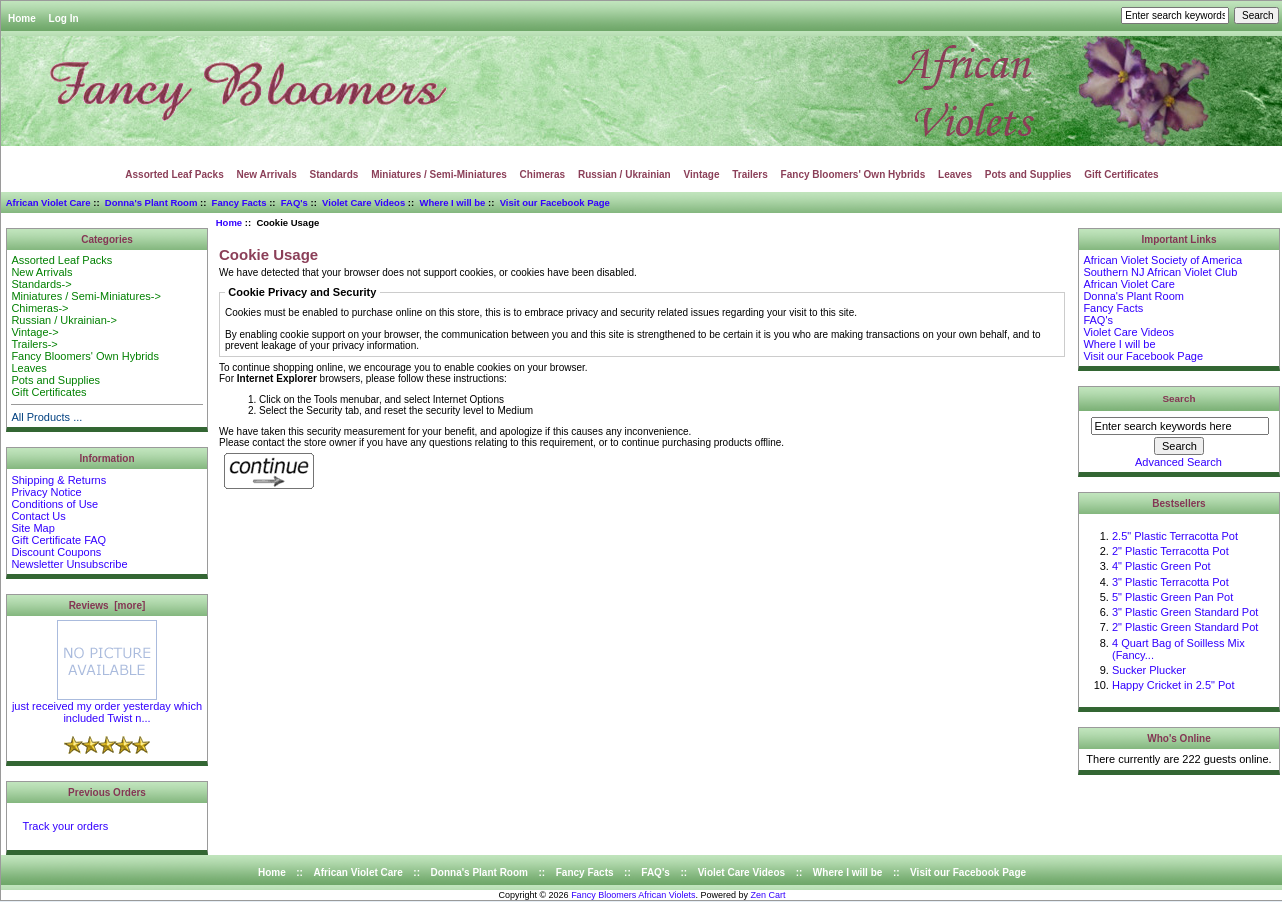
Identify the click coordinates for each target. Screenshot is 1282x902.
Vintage (702, 174)
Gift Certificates (1121, 174)
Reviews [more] (107, 605)
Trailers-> (34, 344)
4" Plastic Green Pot (1161, 566)
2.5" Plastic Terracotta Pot (1175, 536)
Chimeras (543, 174)
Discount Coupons (56, 552)
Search (1179, 398)
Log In (64, 18)
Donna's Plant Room (151, 202)
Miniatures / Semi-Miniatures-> (85, 296)
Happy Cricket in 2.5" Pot (1173, 685)
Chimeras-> (39, 308)
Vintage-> (34, 332)
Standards (334, 174)
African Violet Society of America (1162, 260)
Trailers (750, 174)
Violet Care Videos (363, 202)
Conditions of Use (54, 504)
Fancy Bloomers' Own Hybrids (853, 174)
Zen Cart (768, 895)
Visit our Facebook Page (555, 202)
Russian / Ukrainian (624, 174)
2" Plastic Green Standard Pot (1185, 627)
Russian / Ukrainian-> (63, 320)
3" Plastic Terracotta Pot (1170, 582)
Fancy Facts (239, 202)
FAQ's (294, 202)
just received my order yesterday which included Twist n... (107, 707)
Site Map (32, 528)
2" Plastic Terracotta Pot (1170, 551)
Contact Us (38, 516)
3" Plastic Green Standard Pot (1185, 612)
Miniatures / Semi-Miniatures (439, 174)
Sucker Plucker (1149, 670)
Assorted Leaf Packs (174, 174)
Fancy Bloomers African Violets (633, 895)
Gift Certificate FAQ (58, 540)
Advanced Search (1178, 462)
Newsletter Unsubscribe (69, 564)
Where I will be (452, 202)
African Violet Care (48, 202)
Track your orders (65, 826)
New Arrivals (267, 174)
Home (22, 18)
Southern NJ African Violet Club (1160, 272)
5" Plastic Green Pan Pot (1172, 597)
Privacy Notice (46, 492)
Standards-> (41, 284)
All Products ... (46, 417)
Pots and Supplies (1028, 174)
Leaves (955, 174)
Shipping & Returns (58, 480)
